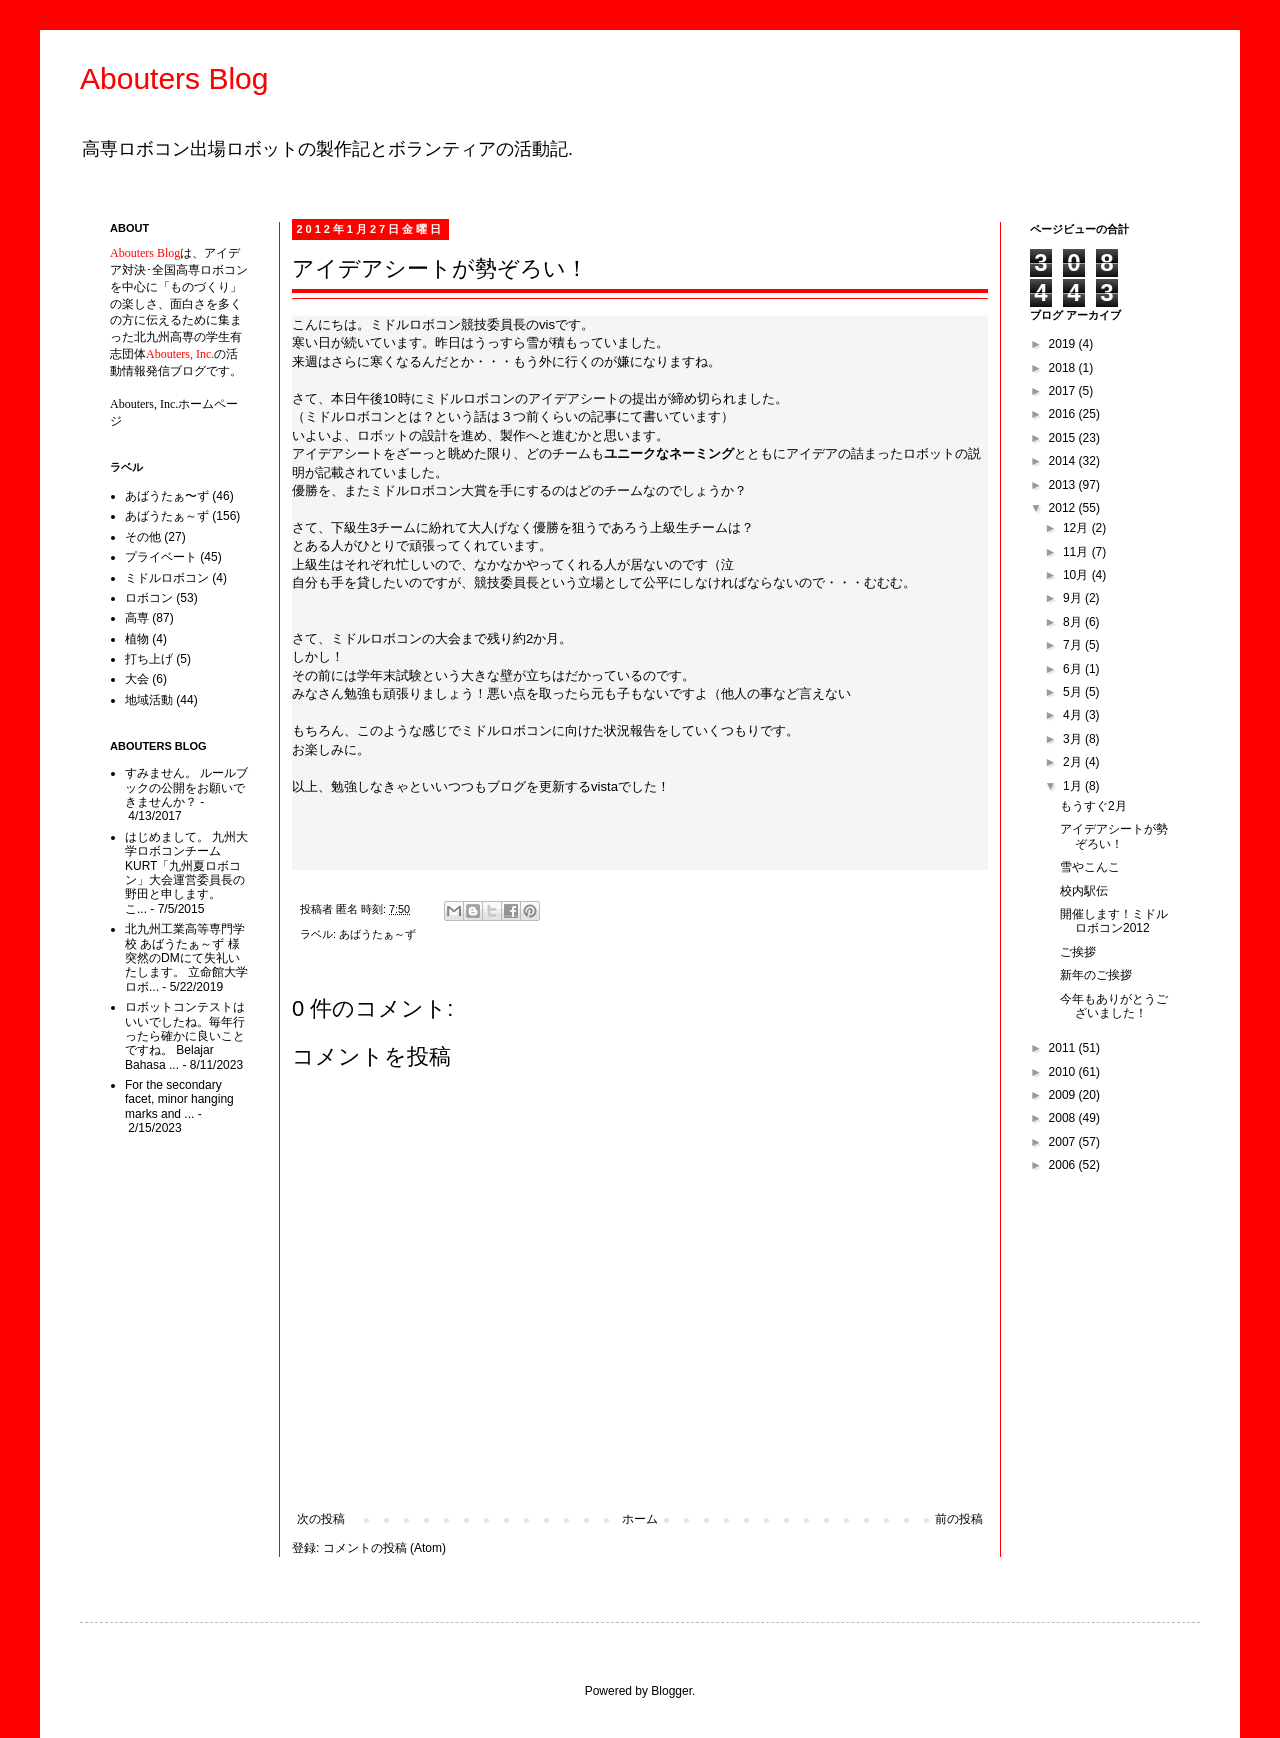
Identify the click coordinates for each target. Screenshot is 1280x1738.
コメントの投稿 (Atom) (384, 1548)
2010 (1064, 1072)
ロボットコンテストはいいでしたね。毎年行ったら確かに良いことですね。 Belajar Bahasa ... (185, 1036)
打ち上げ (149, 659)
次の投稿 (321, 1519)
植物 (137, 639)
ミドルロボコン (167, 578)
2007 (1064, 1142)
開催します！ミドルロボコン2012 (1114, 921)
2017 (1064, 391)
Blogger (671, 1691)
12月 (1077, 528)
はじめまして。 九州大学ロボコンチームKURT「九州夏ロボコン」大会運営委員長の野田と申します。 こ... (186, 873)
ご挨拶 (1078, 952)
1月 (1074, 786)
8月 (1074, 622)
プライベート (161, 557)
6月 (1074, 669)
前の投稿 (959, 1519)
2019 (1064, 344)
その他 (143, 537)
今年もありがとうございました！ (1114, 1006)
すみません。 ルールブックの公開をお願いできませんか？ (186, 787)
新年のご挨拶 (1096, 975)
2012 (1064, 508)
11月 (1077, 552)
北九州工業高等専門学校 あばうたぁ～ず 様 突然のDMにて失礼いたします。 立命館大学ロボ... (186, 958)
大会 (137, 679)
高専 (137, 618)
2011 (1064, 1048)
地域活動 (149, 700)
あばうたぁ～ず (377, 934)
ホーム (640, 1519)
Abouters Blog (174, 78)
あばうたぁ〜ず (167, 496)
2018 (1064, 368)
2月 (1074, 762)
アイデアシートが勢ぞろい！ (1114, 836)
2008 (1064, 1118)
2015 (1064, 438)
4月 (1074, 715)
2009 (1064, 1095)
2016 (1064, 414)
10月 (1077, 575)
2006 (1064, 1165)
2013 (1064, 485)
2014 (1064, 461)
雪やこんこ (1090, 867)
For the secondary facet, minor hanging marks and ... (179, 1099)
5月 (1074, 692)
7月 (1074, 645)
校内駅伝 (1084, 891)
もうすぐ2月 (1093, 806)
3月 (1074, 739)
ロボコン (149, 598)
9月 (1074, 598)
